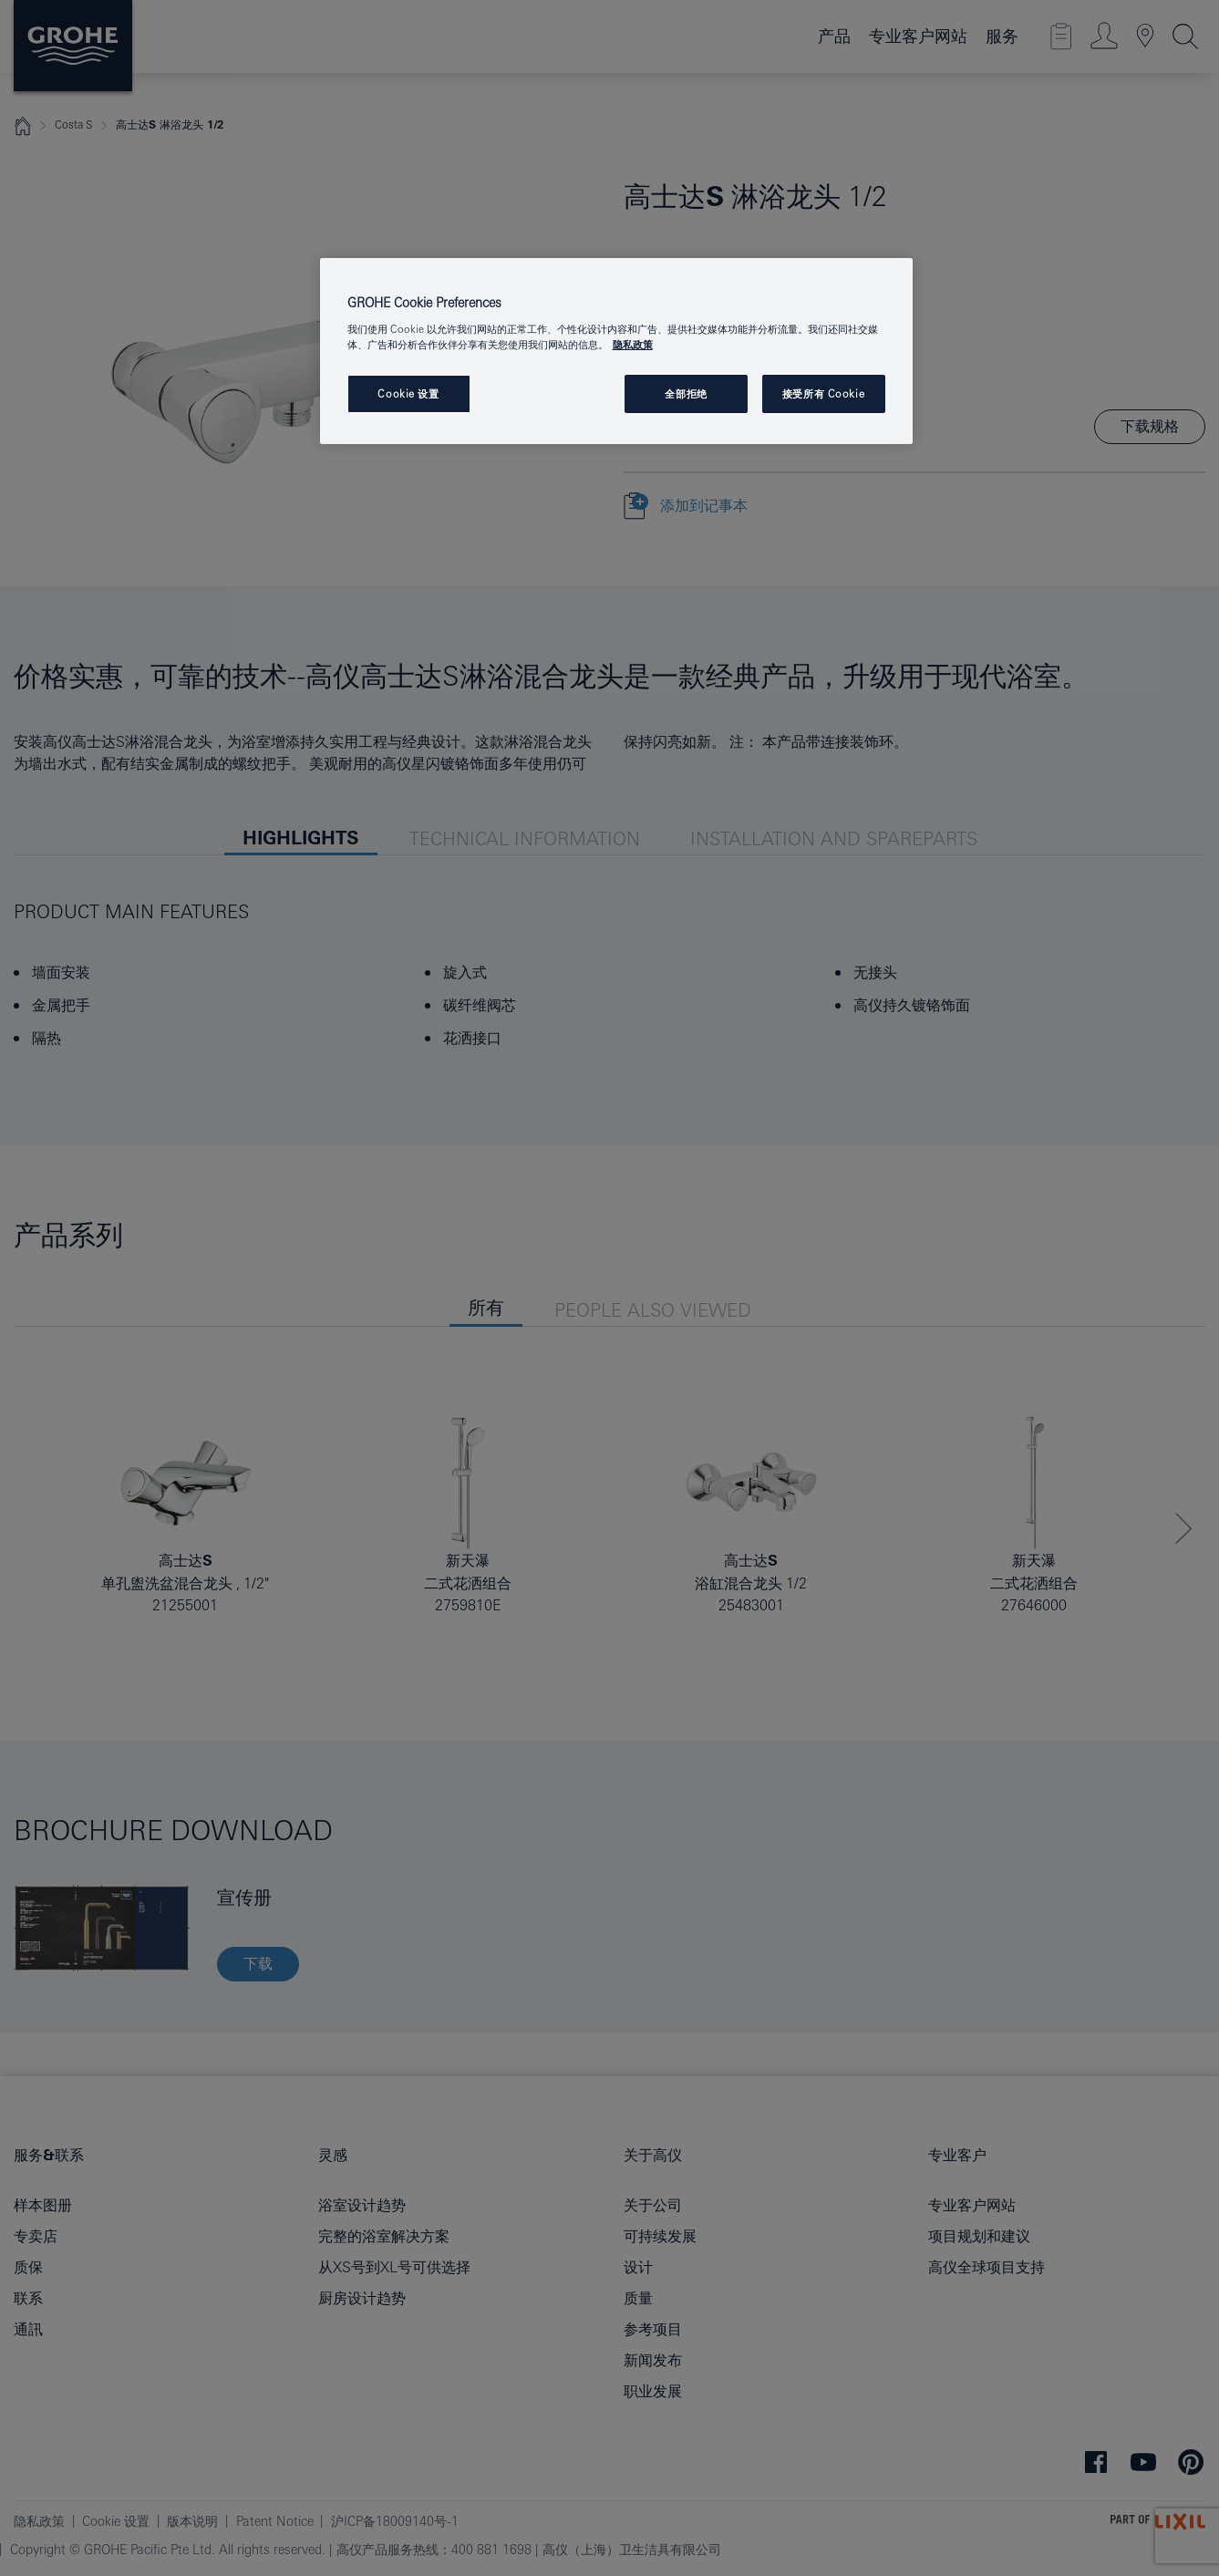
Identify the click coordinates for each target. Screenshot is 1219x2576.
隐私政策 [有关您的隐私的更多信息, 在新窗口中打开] (633, 344)
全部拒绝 (686, 393)
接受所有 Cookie (823, 393)
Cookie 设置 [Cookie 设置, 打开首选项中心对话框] (408, 393)
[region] (616, 351)
